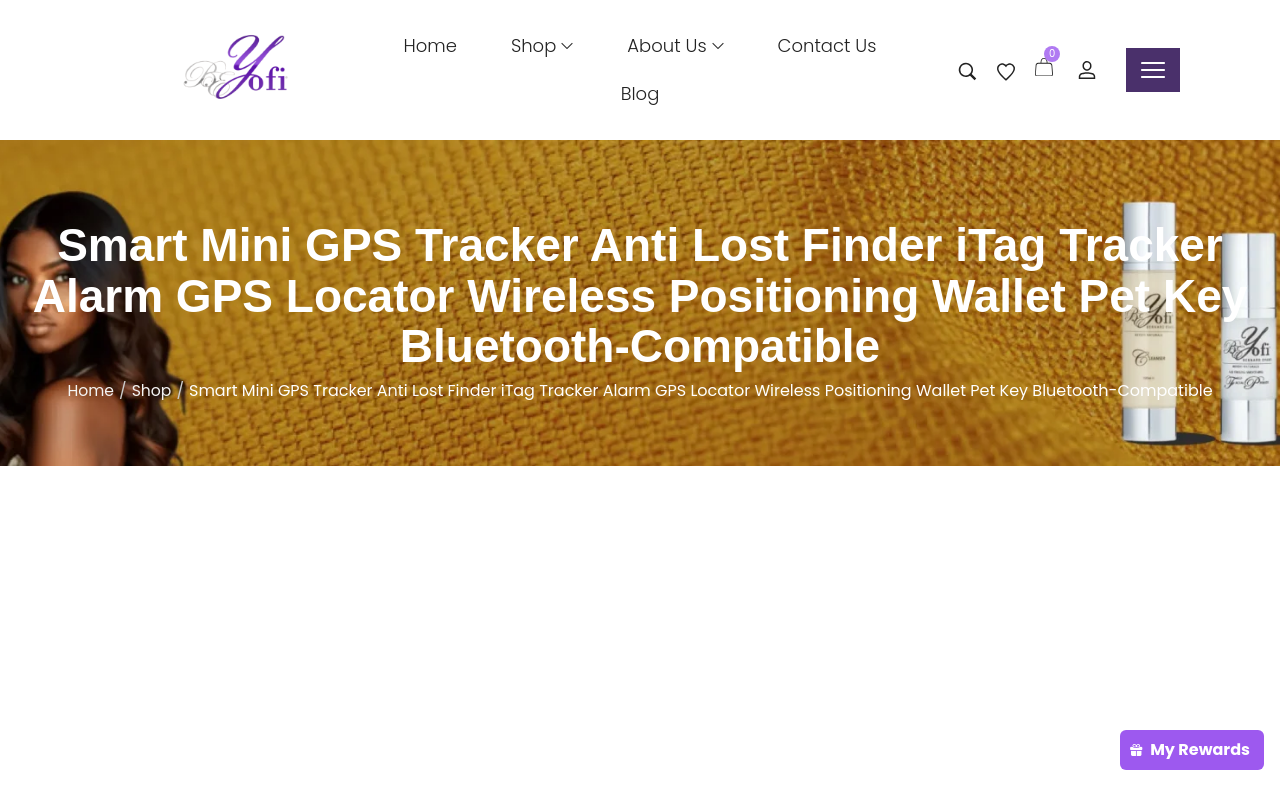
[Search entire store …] (967, 71)
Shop (152, 390)
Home (90, 390)
